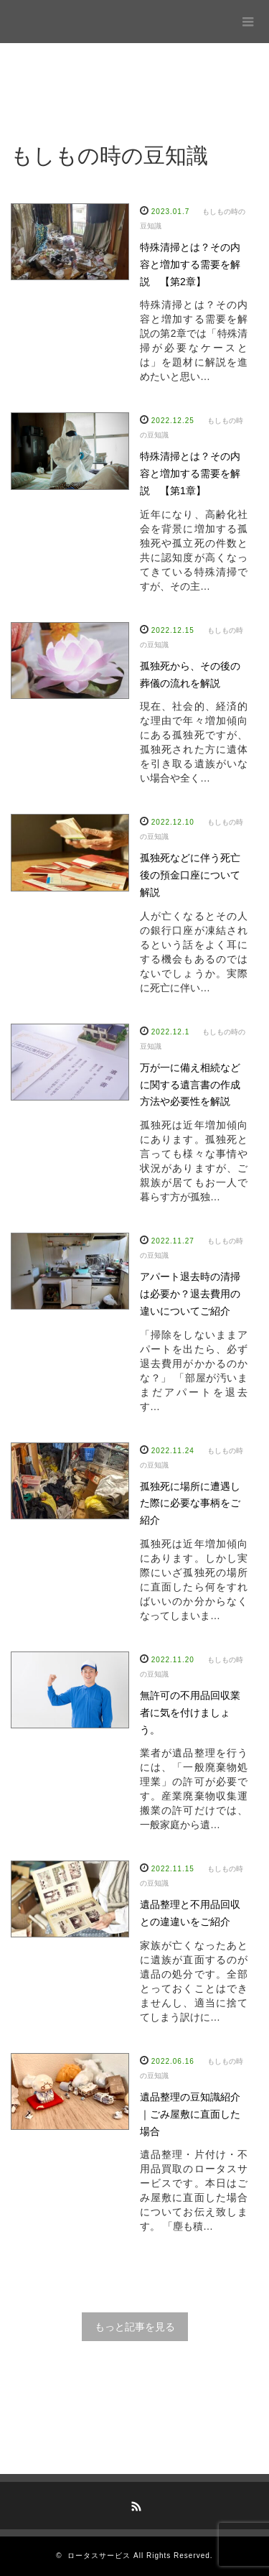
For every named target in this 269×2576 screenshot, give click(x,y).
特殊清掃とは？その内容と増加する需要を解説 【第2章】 (190, 264)
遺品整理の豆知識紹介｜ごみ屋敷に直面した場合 (190, 2114)
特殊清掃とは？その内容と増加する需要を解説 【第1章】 (190, 473)
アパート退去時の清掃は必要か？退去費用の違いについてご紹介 (190, 1294)
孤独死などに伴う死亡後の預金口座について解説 (190, 875)
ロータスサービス (99, 2555)
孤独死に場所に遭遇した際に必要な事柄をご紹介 (190, 1503)
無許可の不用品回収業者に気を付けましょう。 (190, 1713)
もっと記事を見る (135, 2326)
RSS (135, 2504)
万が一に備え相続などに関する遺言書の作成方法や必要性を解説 (190, 1085)
